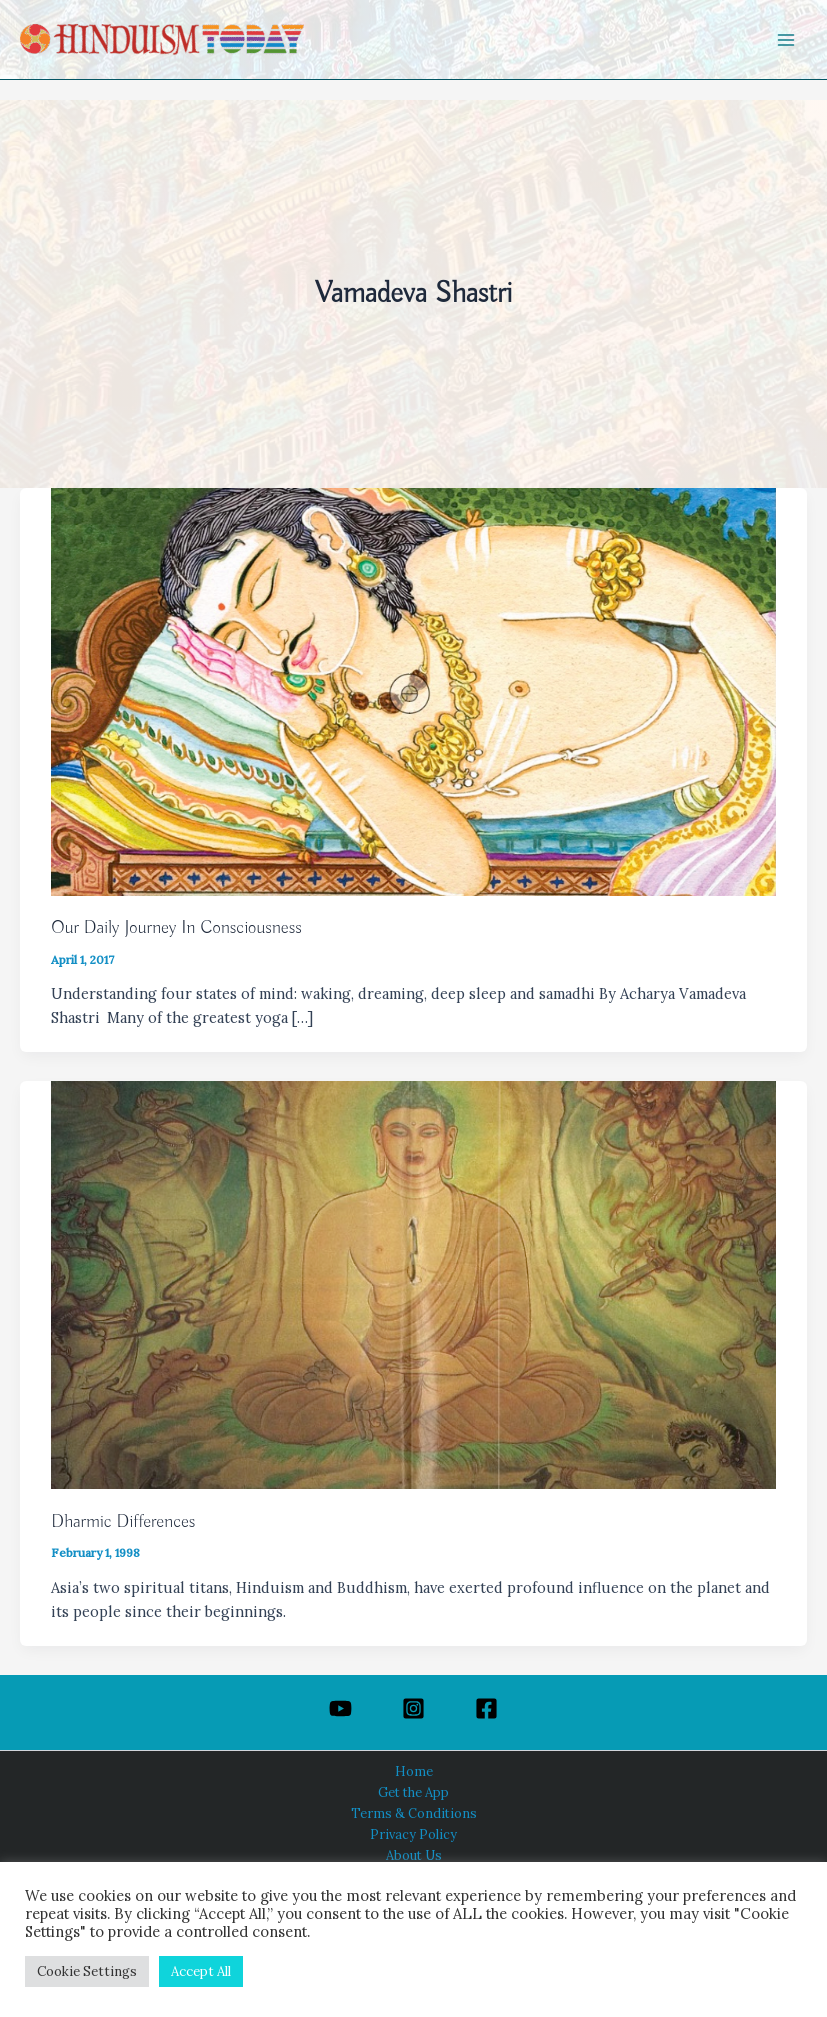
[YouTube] (340, 1708)
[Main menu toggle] (786, 40)
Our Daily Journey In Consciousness (176, 928)
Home (414, 1771)
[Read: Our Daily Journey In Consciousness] (413, 689)
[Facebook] (486, 1708)
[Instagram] (413, 1708)
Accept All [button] (201, 1971)
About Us (414, 1855)
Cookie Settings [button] (87, 1971)
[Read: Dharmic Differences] (413, 1283)
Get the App (413, 1792)
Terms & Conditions (414, 1813)
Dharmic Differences (123, 1522)
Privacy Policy (413, 1834)
